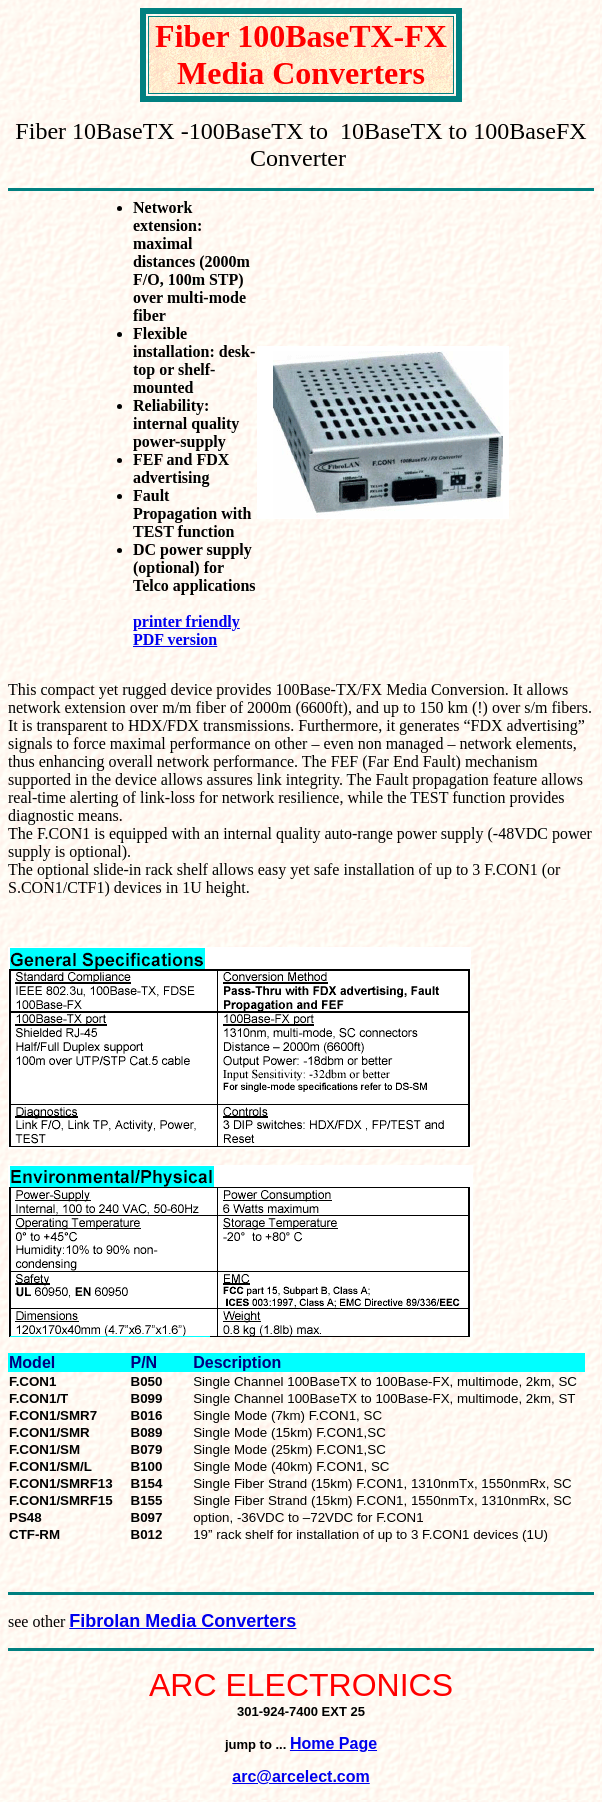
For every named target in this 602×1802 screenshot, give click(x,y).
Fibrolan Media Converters (182, 1621)
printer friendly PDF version (186, 630)
